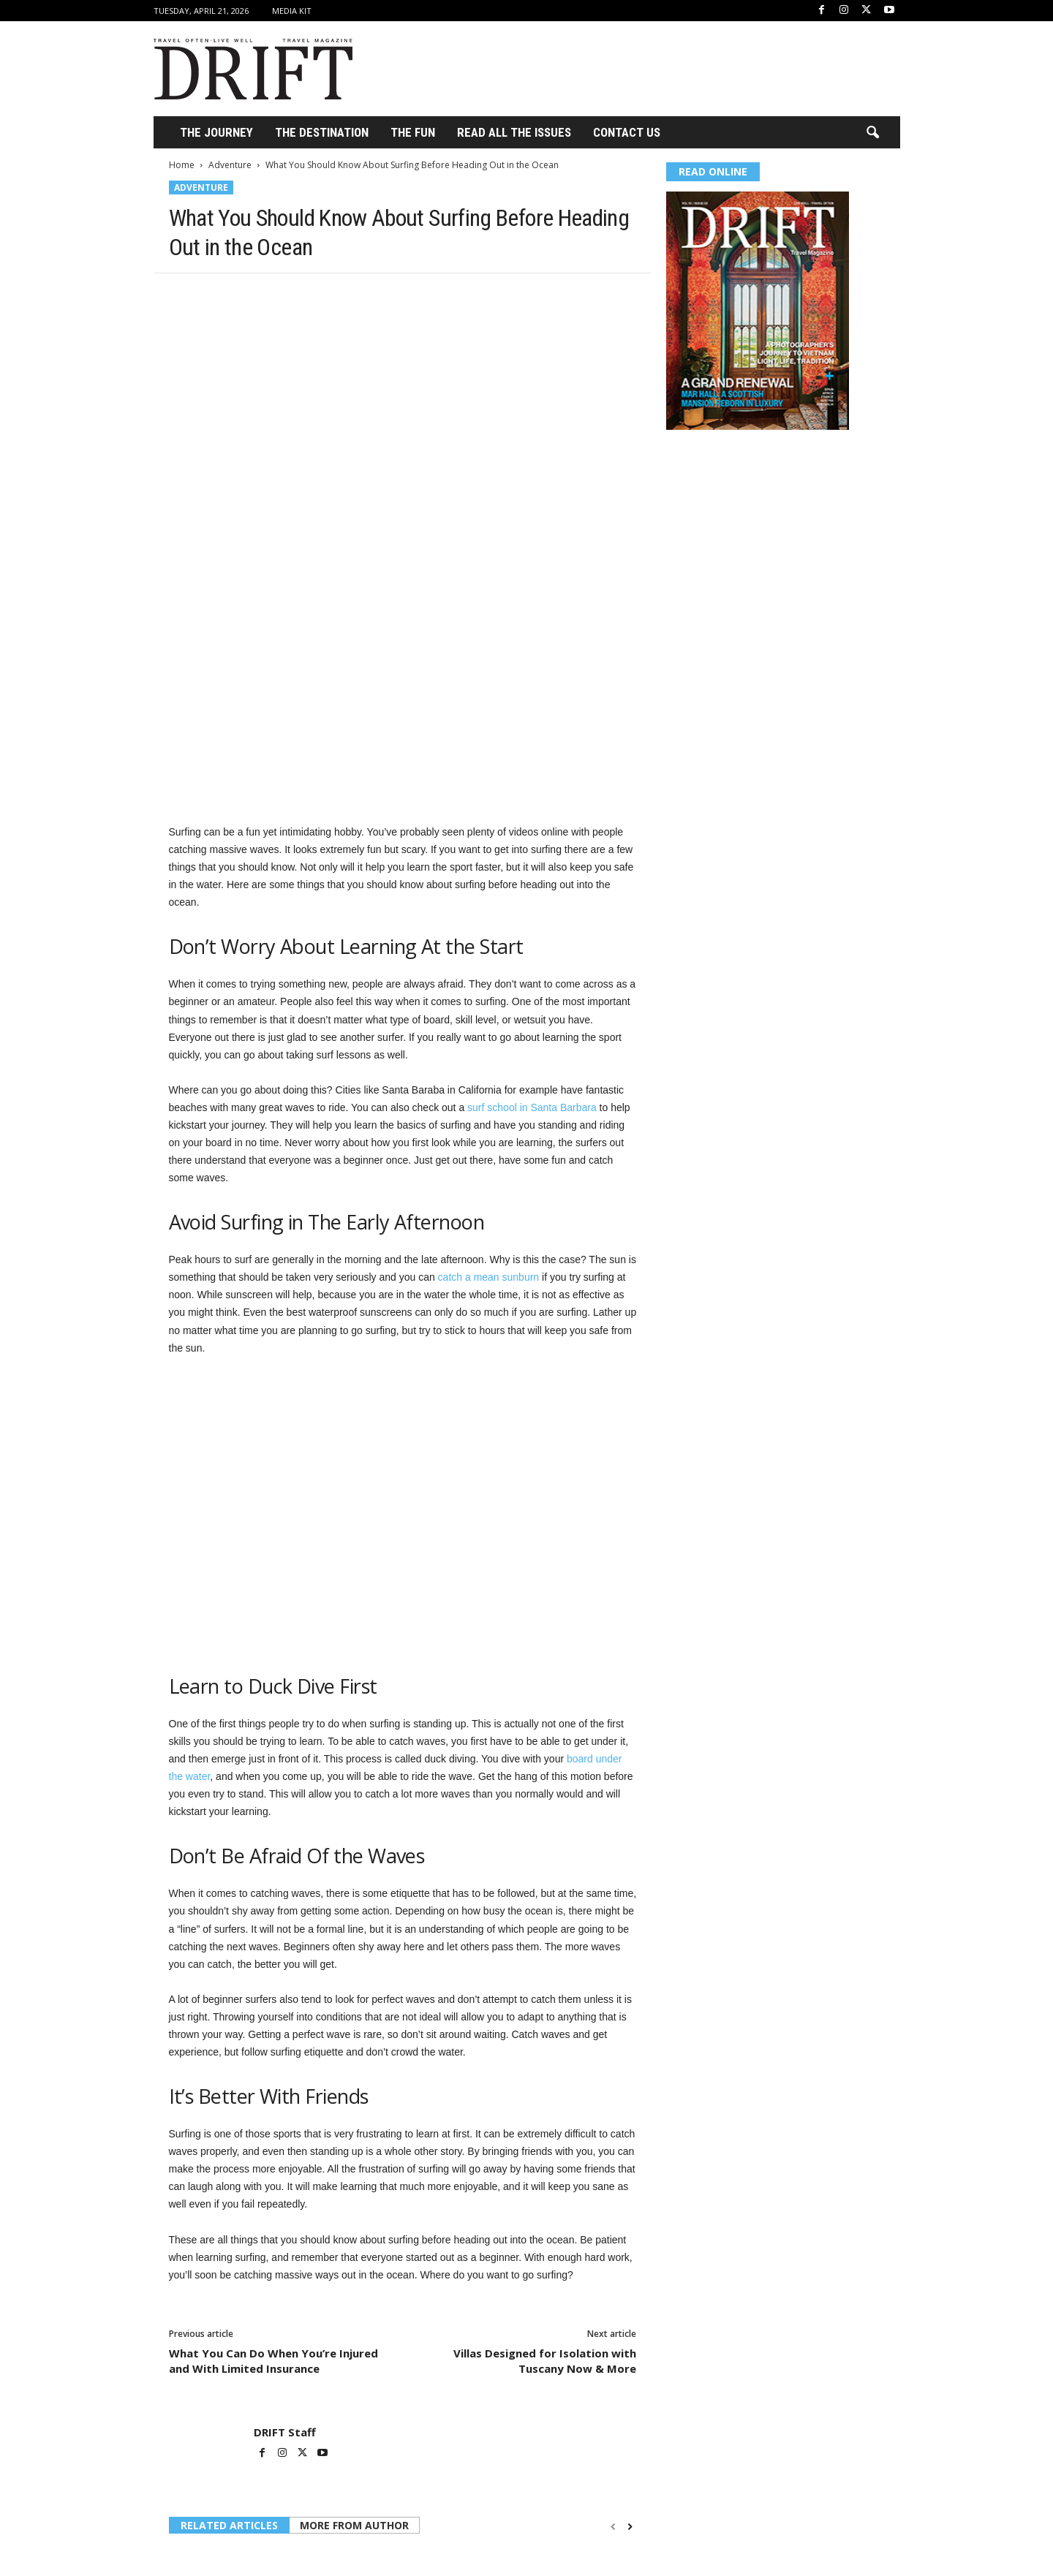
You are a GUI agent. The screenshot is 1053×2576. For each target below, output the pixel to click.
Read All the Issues (514, 132)
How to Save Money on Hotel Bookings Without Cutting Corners (396, 2447)
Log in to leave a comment (228, 2536)
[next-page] (630, 2292)
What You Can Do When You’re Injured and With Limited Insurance (273, 2127)
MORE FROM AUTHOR (354, 2291)
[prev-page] (613, 2292)
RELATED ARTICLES (229, 2291)
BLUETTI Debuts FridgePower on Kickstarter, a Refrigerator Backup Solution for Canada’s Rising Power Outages (559, 2453)
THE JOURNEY (216, 132)
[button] (872, 133)
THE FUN (412, 132)
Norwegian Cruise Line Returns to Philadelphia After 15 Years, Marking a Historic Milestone (241, 2447)
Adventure (230, 165)
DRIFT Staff (285, 2198)
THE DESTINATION (322, 132)
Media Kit (292, 10)
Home (182, 165)
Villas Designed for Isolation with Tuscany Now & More (544, 2127)
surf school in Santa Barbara (532, 873)
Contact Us (626, 132)
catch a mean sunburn (489, 1043)
